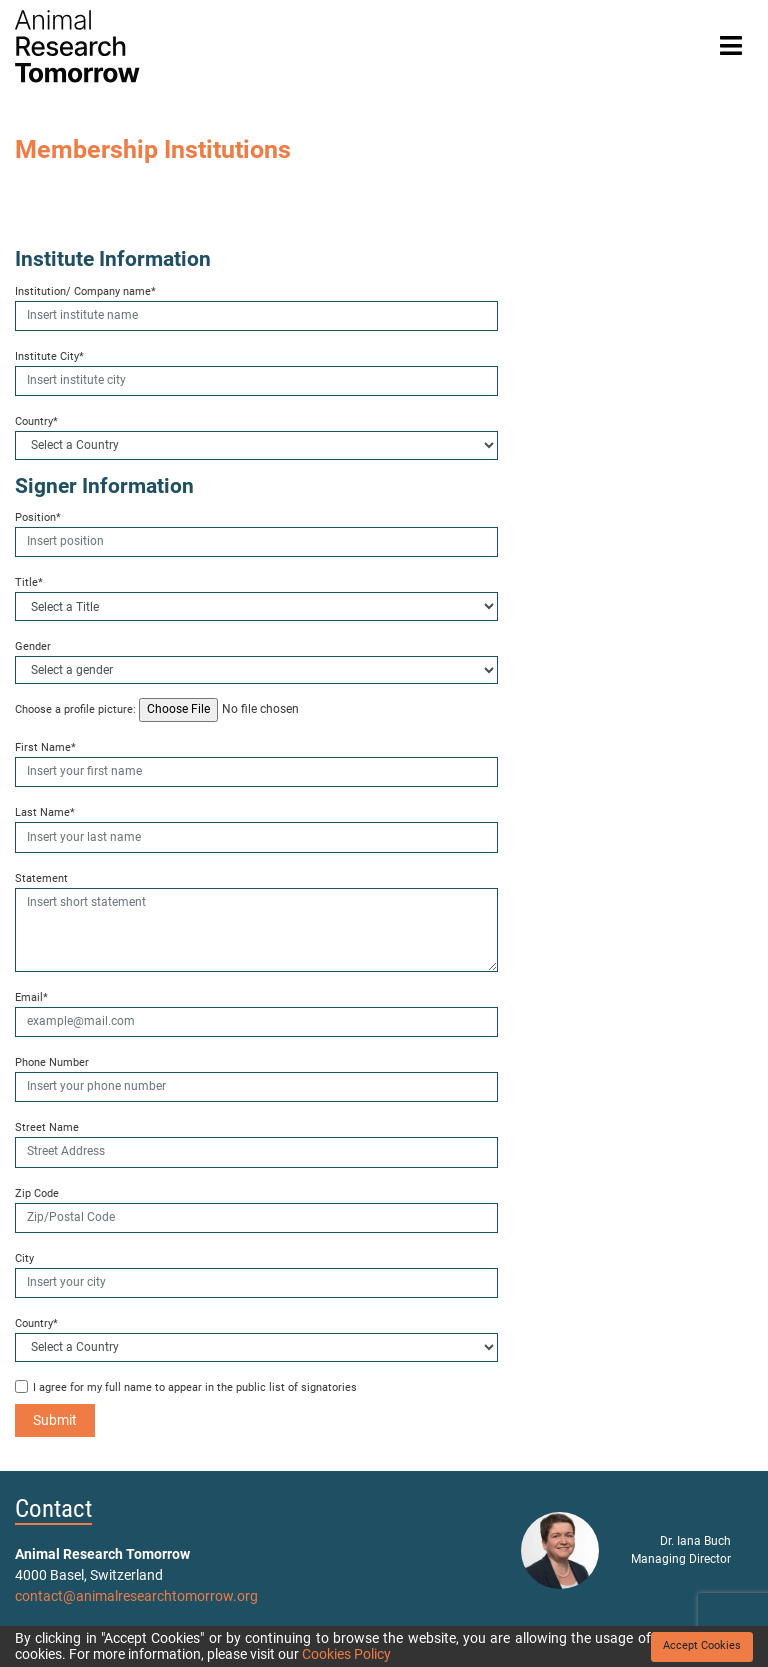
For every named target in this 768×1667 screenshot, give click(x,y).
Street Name (47, 1127)
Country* (36, 421)
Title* (29, 582)
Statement (41, 878)
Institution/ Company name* (85, 291)
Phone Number (52, 1062)
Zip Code (37, 1193)
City (24, 1258)
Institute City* (49, 356)
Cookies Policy (346, 1654)
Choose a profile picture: (75, 709)
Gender (33, 646)
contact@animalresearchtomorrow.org (136, 1596)
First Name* (45, 747)
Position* (38, 517)
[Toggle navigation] (730, 46)
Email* (31, 997)
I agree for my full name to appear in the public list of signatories (195, 1387)
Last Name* (45, 812)
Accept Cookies (702, 1645)
